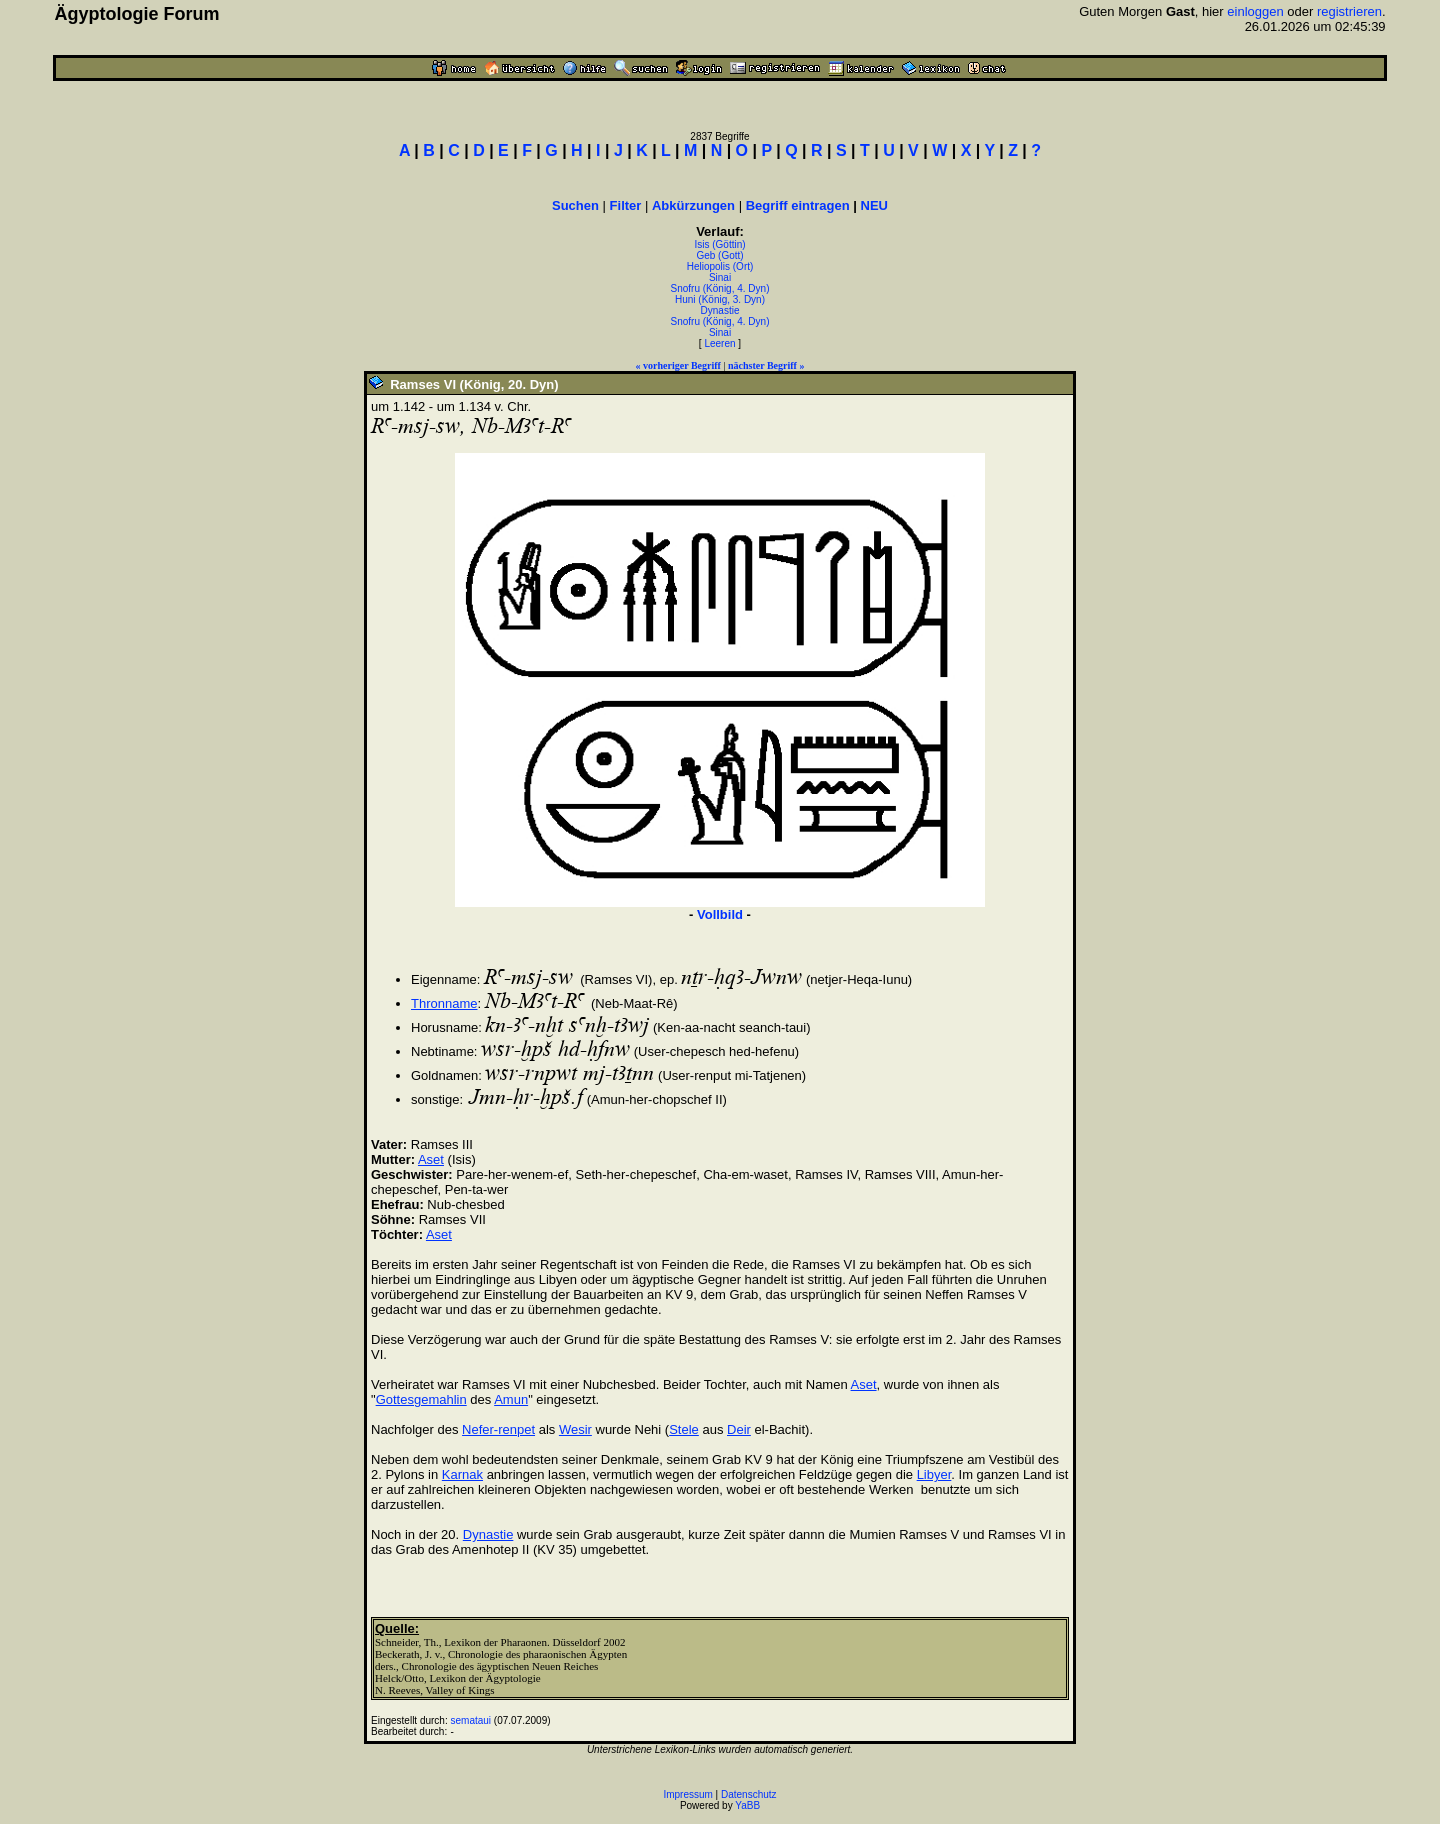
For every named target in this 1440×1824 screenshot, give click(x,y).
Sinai (720, 277)
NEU (874, 205)
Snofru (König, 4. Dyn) (720, 288)
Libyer (934, 1474)
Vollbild (720, 914)
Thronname (444, 1003)
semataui (471, 1720)
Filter (626, 205)
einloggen (1255, 11)
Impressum (687, 1794)
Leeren (719, 343)
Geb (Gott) (719, 255)
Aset (431, 1159)
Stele (684, 1429)
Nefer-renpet (498, 1429)
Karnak (462, 1474)
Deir (739, 1429)
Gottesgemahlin (421, 1399)
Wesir (575, 1429)
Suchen (575, 205)
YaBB (747, 1805)
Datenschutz (749, 1794)
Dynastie (720, 310)
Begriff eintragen (798, 205)
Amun (511, 1399)
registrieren (1349, 11)
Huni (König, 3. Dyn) (720, 299)
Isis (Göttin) (719, 244)
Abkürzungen (693, 205)
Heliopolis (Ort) (720, 266)
